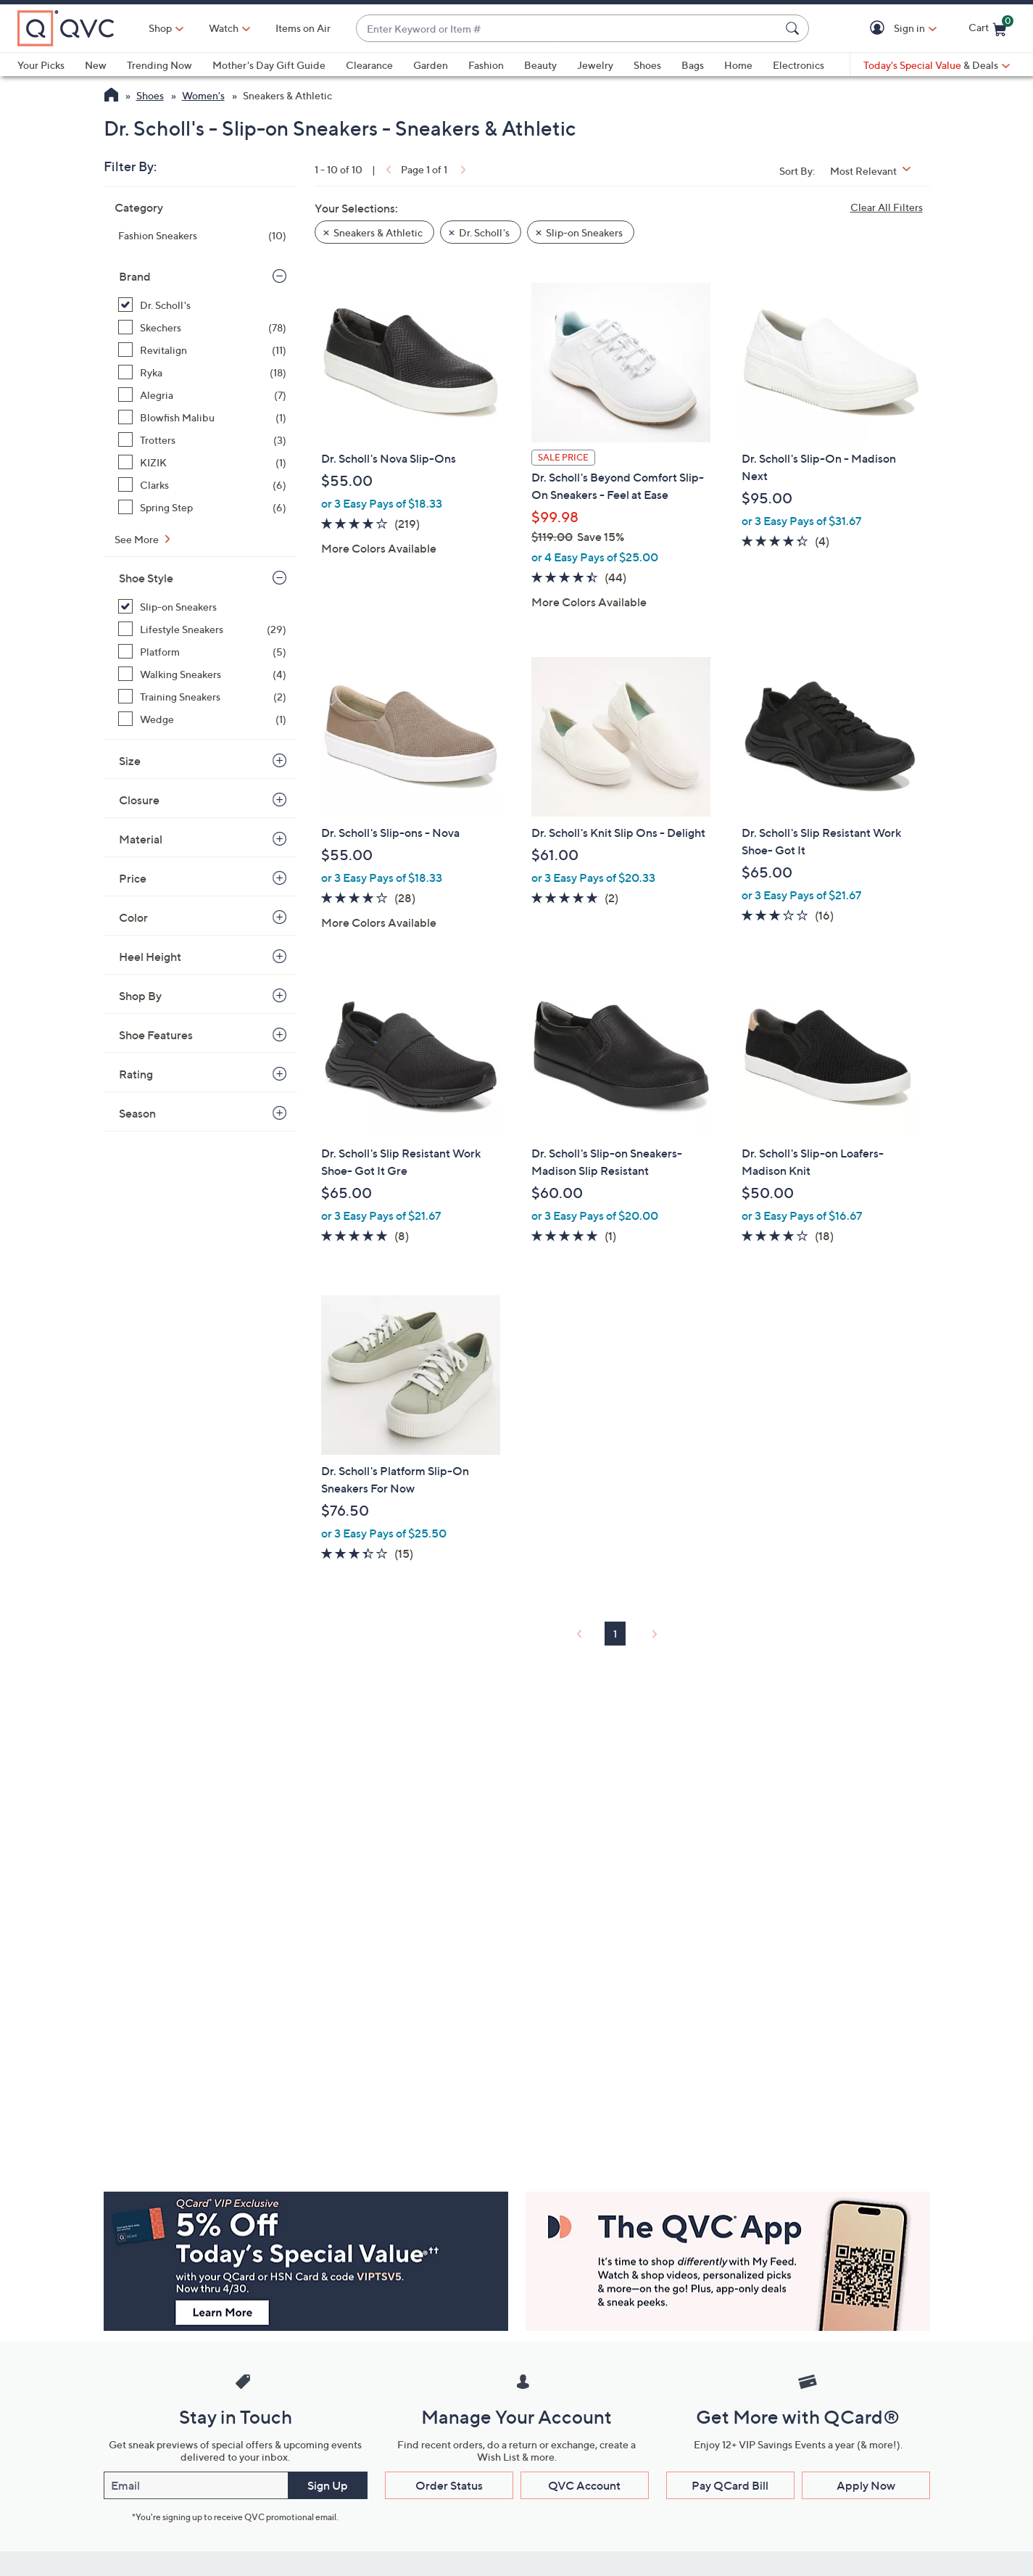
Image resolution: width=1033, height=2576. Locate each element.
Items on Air (303, 28)
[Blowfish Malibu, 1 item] (202, 417)
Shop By (140, 995)
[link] (387, 169)
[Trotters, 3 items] (202, 439)
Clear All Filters (886, 207)
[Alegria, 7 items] (202, 394)
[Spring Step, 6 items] (202, 507)
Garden (430, 65)
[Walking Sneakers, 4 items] (202, 674)
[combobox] (568, 28)
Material (140, 839)
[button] (879, 29)
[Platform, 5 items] (202, 651)
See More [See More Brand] (138, 539)
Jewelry (595, 65)
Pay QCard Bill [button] (730, 2485)
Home (738, 65)
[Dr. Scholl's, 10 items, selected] (202, 305)
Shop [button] (160, 28)
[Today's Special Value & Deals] (936, 65)
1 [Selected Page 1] (615, 1633)
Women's (203, 95)
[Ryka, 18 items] (202, 372)
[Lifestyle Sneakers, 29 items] (202, 629)
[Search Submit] (794, 28)
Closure (139, 800)
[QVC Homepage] (111, 96)
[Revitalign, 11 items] (202, 350)
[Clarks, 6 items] (202, 484)
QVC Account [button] (584, 2485)
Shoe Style (146, 578)
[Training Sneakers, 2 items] (202, 696)
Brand (135, 276)
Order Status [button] (449, 2485)
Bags (692, 65)
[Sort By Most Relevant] (875, 170)
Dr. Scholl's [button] (484, 232)
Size (130, 761)
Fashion (486, 65)
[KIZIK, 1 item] (202, 462)
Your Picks (41, 65)
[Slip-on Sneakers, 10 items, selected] (202, 606)
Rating (136, 1074)
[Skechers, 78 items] (202, 327)
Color (133, 917)
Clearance (369, 65)
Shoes (647, 65)
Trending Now (159, 65)
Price (132, 878)
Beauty (540, 65)
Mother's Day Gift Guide (268, 65)
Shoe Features (156, 1035)
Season (137, 1113)
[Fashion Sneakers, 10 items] (202, 235)
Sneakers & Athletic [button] (378, 232)
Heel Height (150, 956)
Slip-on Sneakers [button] (584, 232)
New (96, 65)
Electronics (798, 65)
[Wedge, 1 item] (202, 719)
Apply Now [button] (866, 2485)
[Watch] (224, 28)
